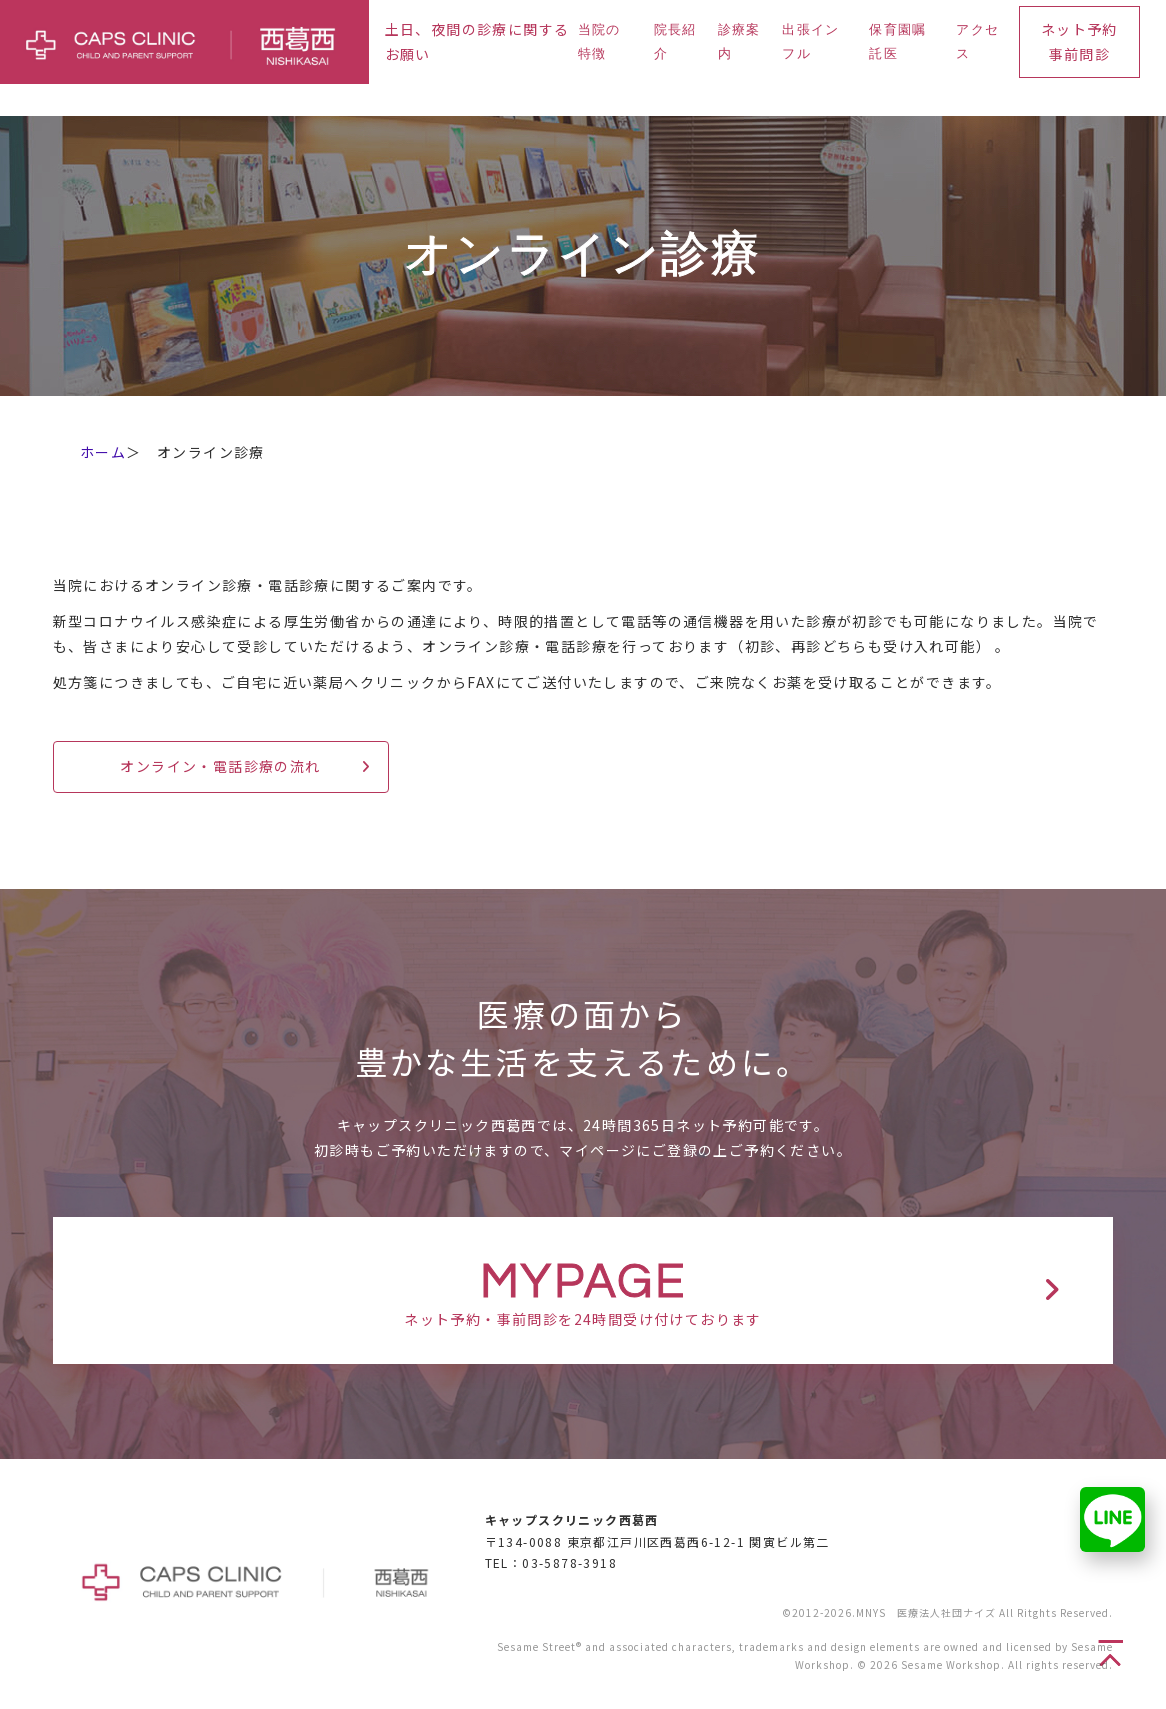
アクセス (977, 41)
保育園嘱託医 (897, 41)
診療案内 (739, 41)
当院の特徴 (599, 41)
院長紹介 (675, 41)
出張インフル (810, 41)
